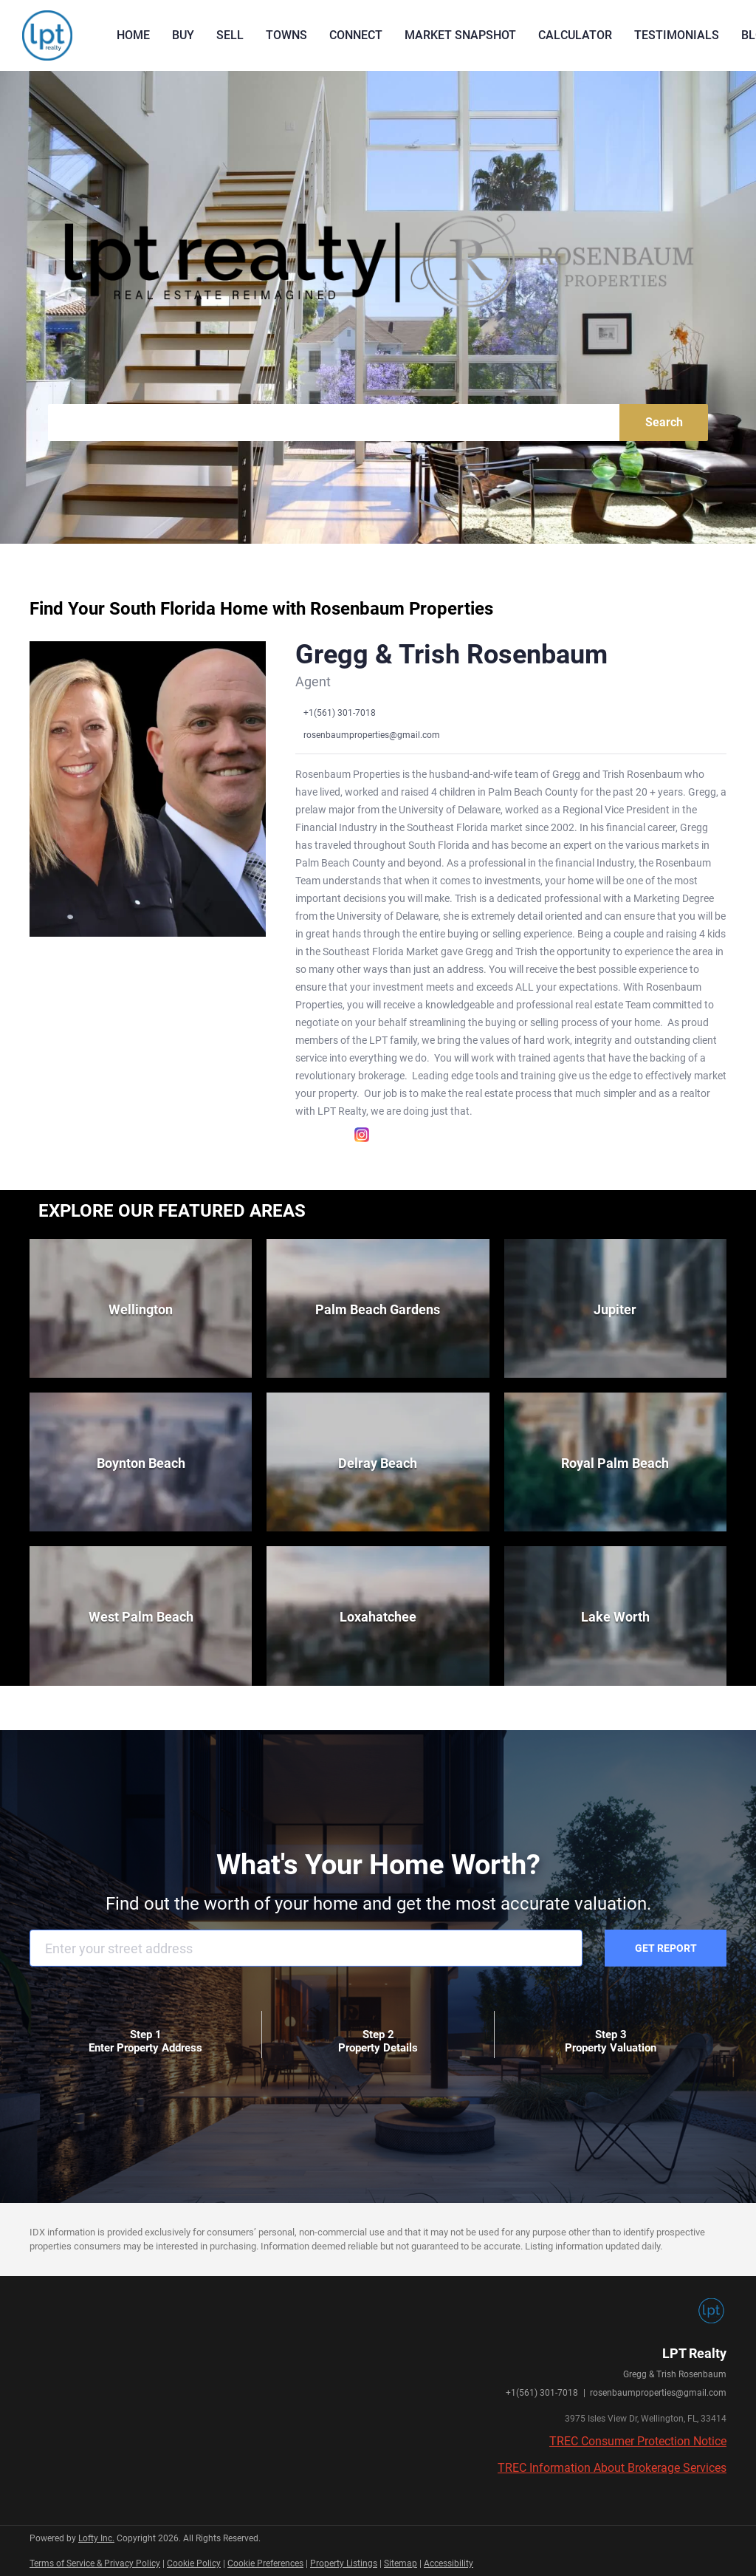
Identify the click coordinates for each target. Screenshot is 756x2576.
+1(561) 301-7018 (542, 2393)
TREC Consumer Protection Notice (637, 2441)
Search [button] (664, 422)
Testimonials (676, 35)
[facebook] (302, 1134)
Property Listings (343, 2563)
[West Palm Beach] (141, 1615)
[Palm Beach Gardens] (378, 1308)
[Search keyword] (334, 422)
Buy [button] (183, 35)
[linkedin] (332, 1134)
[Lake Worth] (615, 1615)
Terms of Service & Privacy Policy (95, 2563)
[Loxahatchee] (378, 1615)
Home (133, 35)
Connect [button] (355, 35)
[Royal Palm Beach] (615, 1462)
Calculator (575, 35)
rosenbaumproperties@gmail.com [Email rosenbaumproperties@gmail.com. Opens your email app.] (658, 2393)
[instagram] (361, 1134)
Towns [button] (286, 35)
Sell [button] (230, 35)
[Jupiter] (615, 1308)
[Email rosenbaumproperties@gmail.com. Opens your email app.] (367, 735)
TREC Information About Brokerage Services (612, 2468)
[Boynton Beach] (141, 1462)
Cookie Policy (194, 2563)
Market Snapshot (460, 35)
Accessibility (448, 2563)
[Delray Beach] (378, 1462)
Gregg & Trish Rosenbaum (451, 654)
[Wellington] (141, 1308)
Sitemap (400, 2563)
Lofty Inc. (96, 2538)
